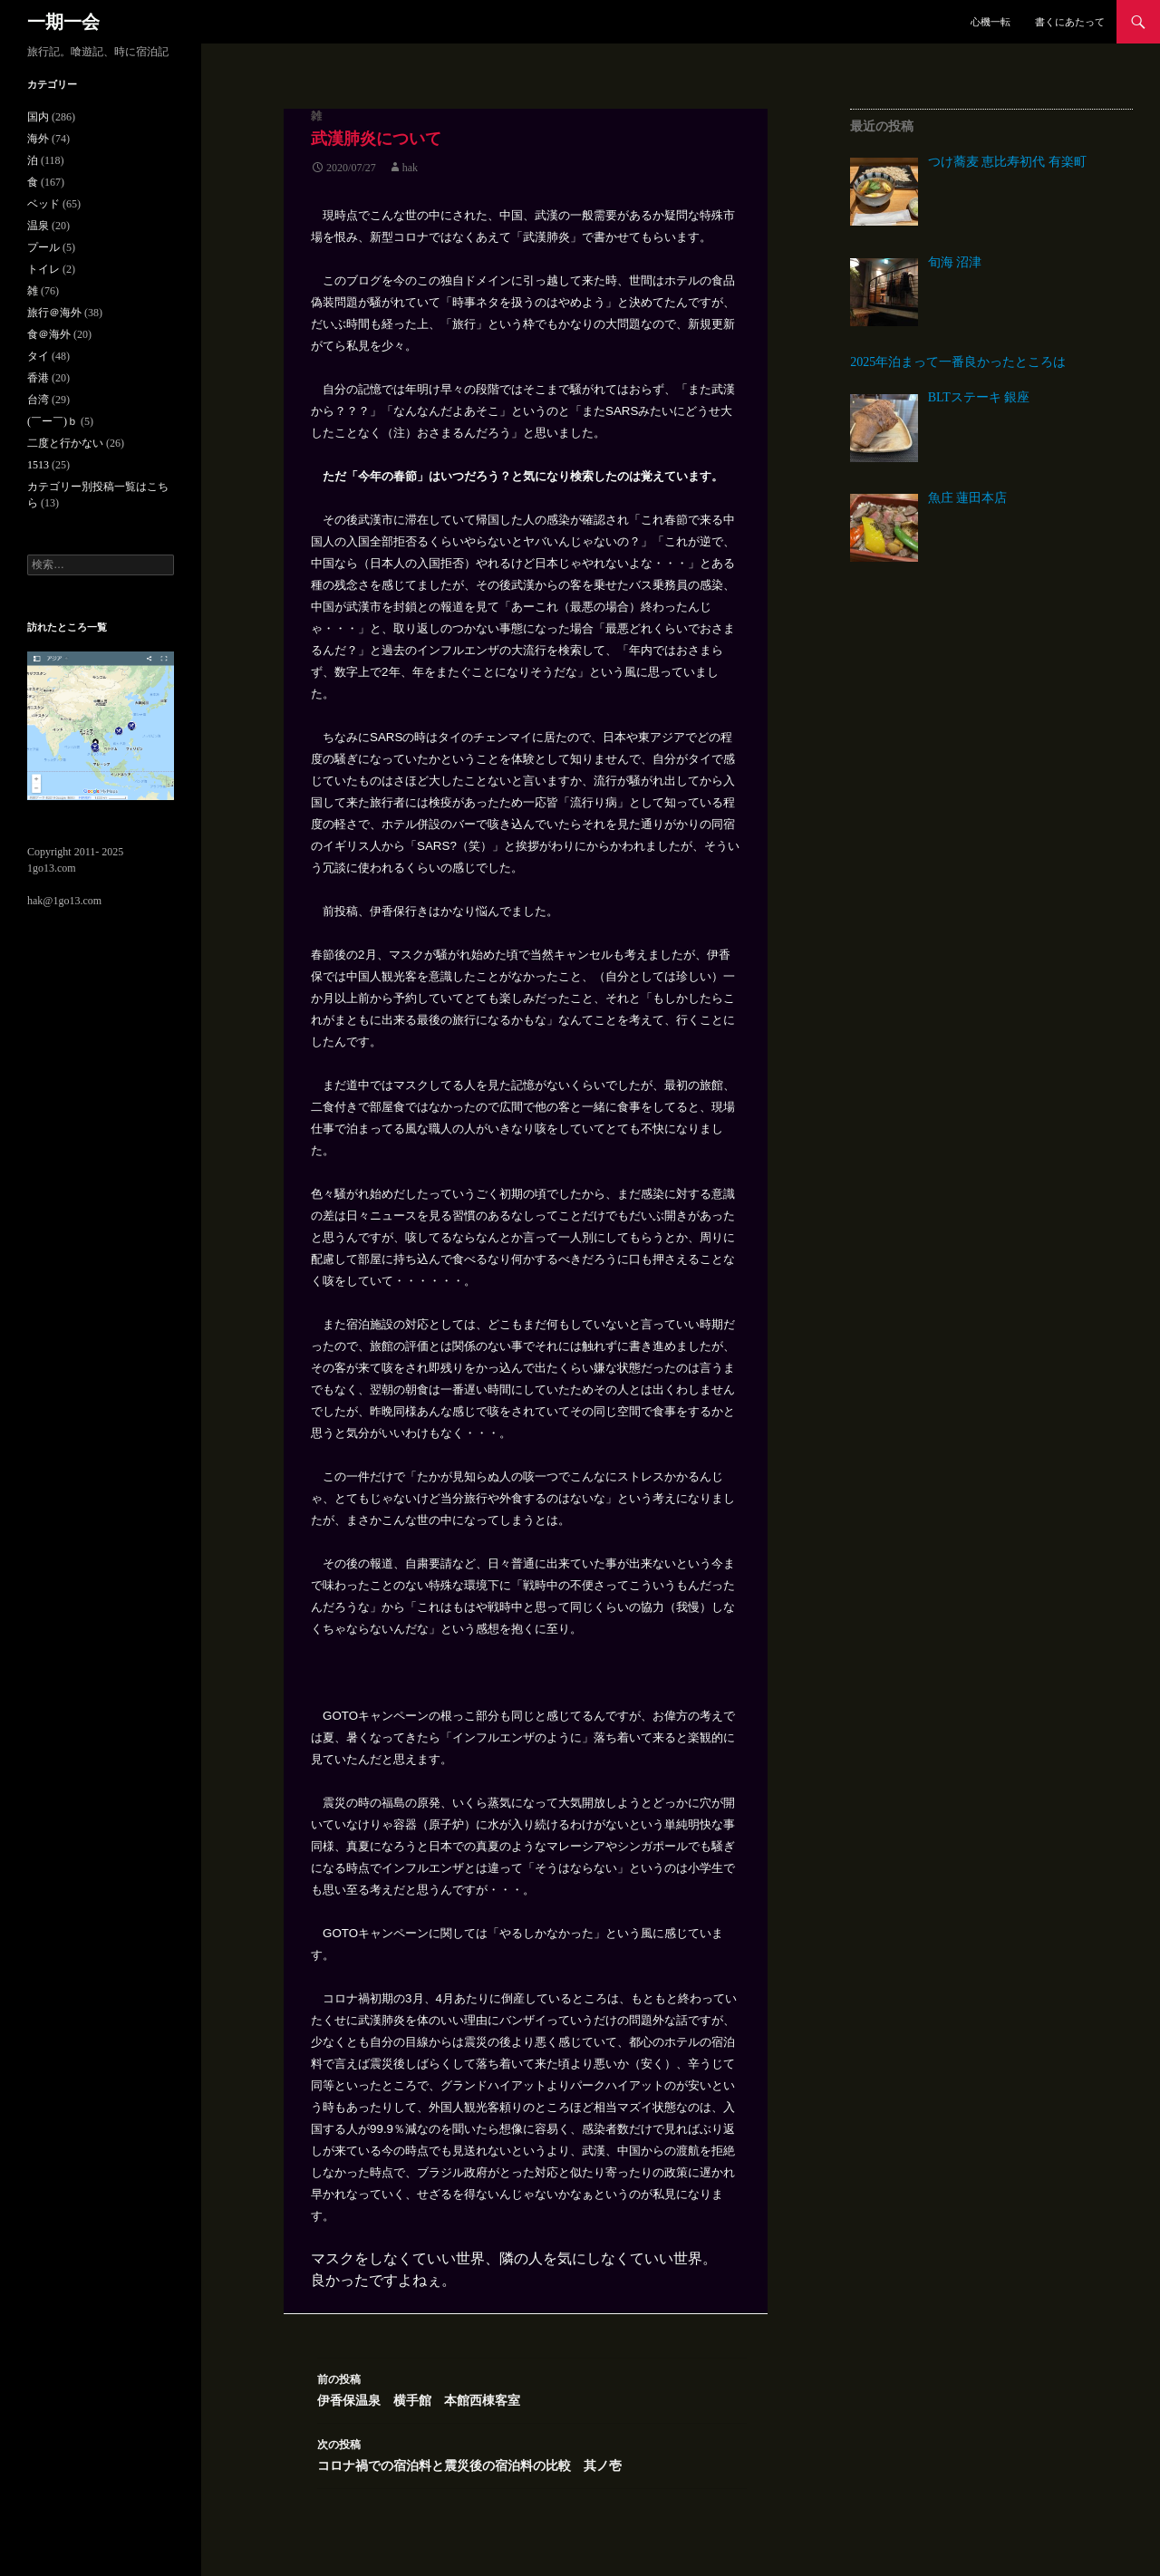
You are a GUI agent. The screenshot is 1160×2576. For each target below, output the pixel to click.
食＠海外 (49, 334)
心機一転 (990, 21)
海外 (38, 138)
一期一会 (63, 22)
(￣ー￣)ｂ (52, 421)
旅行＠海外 (54, 312)
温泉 (38, 225)
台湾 (38, 399)
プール (43, 247)
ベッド (43, 204)
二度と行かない (65, 443)
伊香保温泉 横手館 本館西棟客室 (532, 2388)
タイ (38, 356)
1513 (38, 464)
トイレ (43, 269)
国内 (38, 117)
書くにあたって (1070, 21)
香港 (38, 377)
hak (410, 167)
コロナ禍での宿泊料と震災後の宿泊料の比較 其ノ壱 (532, 2453)
